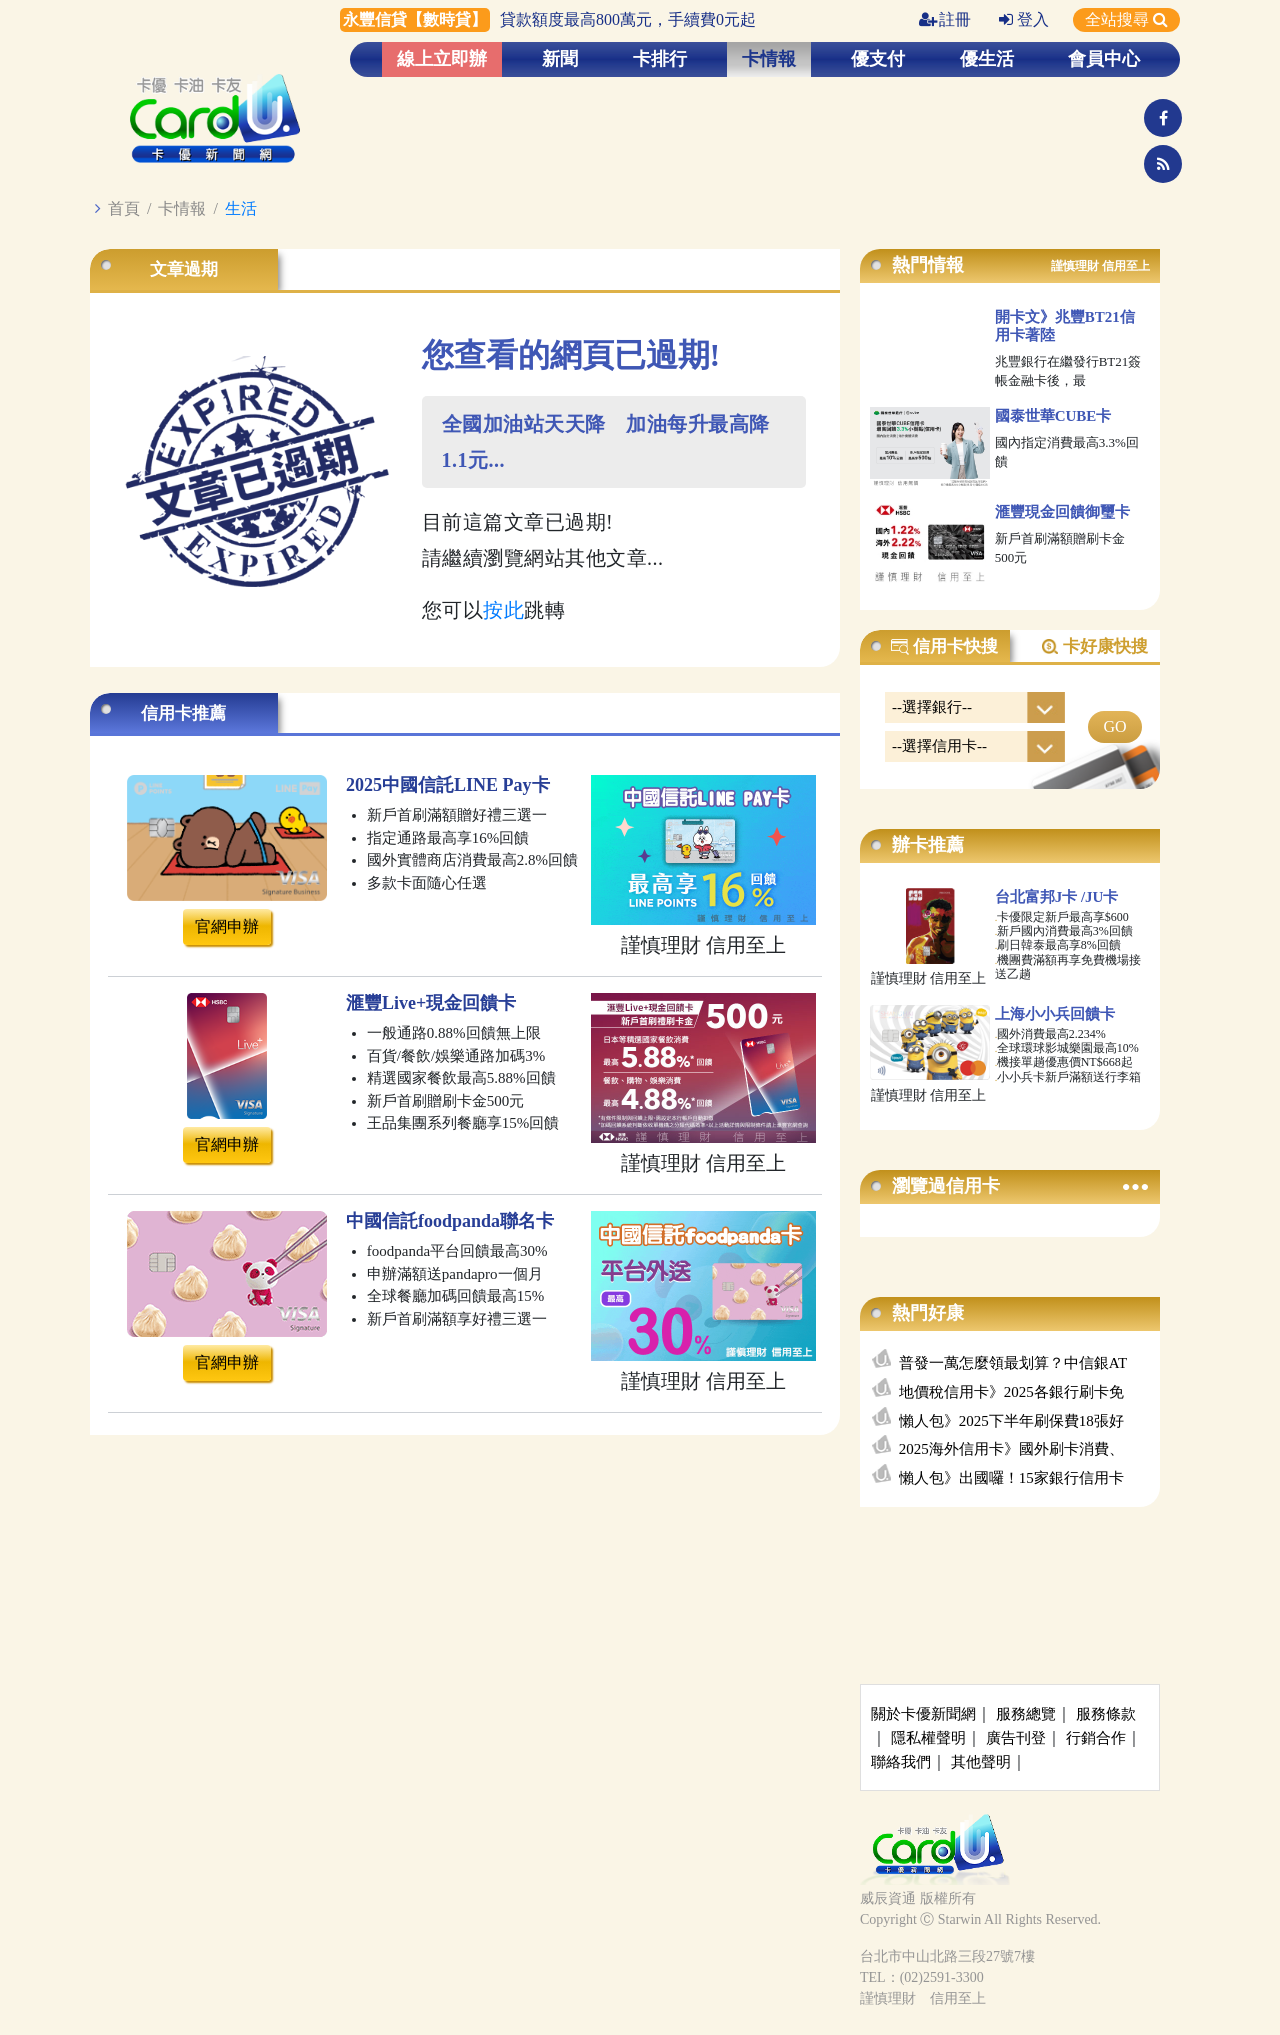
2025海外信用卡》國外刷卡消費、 (1011, 1449)
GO (1114, 726)
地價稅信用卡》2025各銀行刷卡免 (1011, 1392)
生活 (241, 208)
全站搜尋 (1126, 19)
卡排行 (660, 59)
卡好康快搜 (1094, 647)
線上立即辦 (442, 59)
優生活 (987, 59)
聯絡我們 (901, 1762)
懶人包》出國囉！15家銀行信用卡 (1011, 1478)
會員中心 (1104, 59)
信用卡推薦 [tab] (183, 713)
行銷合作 (1096, 1738)
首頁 (124, 208)
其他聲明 (981, 1762)
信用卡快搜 (944, 647)
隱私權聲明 (928, 1738)
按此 (503, 610)
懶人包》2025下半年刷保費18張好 (1011, 1421)
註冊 (945, 19)
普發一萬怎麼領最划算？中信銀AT (1013, 1363)
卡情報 (769, 59)
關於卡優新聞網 (923, 1714)
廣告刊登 (1016, 1738)
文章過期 (184, 269)
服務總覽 (1026, 1714)
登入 (1024, 19)
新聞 (560, 59)
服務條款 (1106, 1714)
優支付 (878, 59)
